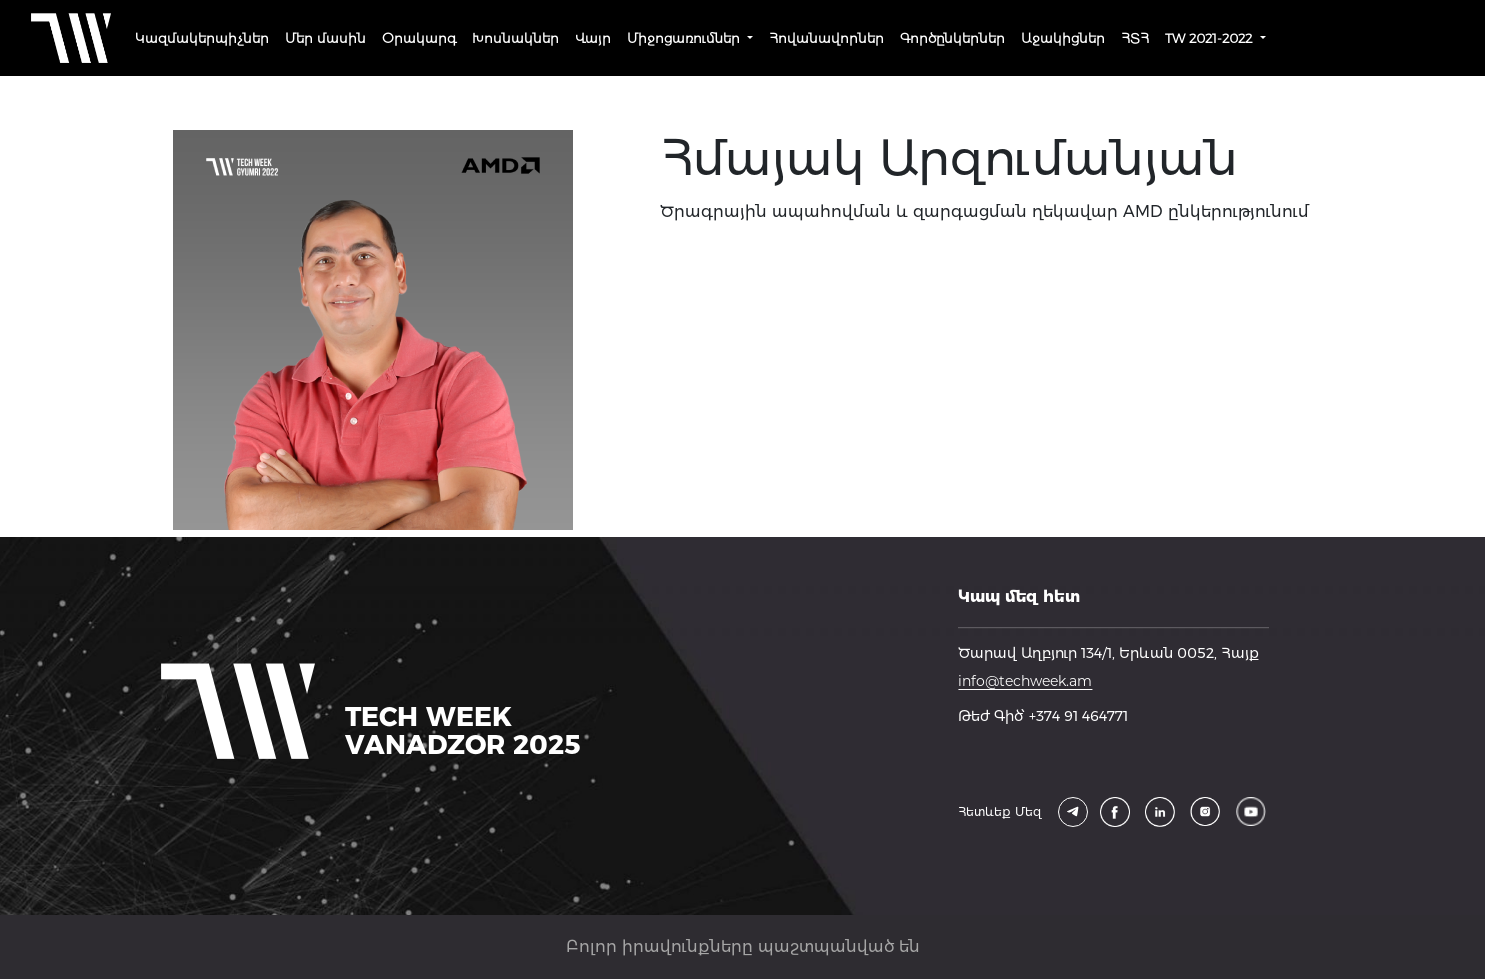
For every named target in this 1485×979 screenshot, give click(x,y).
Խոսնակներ (515, 38)
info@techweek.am (1025, 681)
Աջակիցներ (1063, 38)
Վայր (593, 38)
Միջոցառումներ (685, 38)
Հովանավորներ (826, 38)
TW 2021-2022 (1210, 38)
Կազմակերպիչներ (202, 38)
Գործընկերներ (952, 38)
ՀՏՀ (1135, 38)
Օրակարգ (419, 38)
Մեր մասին (325, 38)
